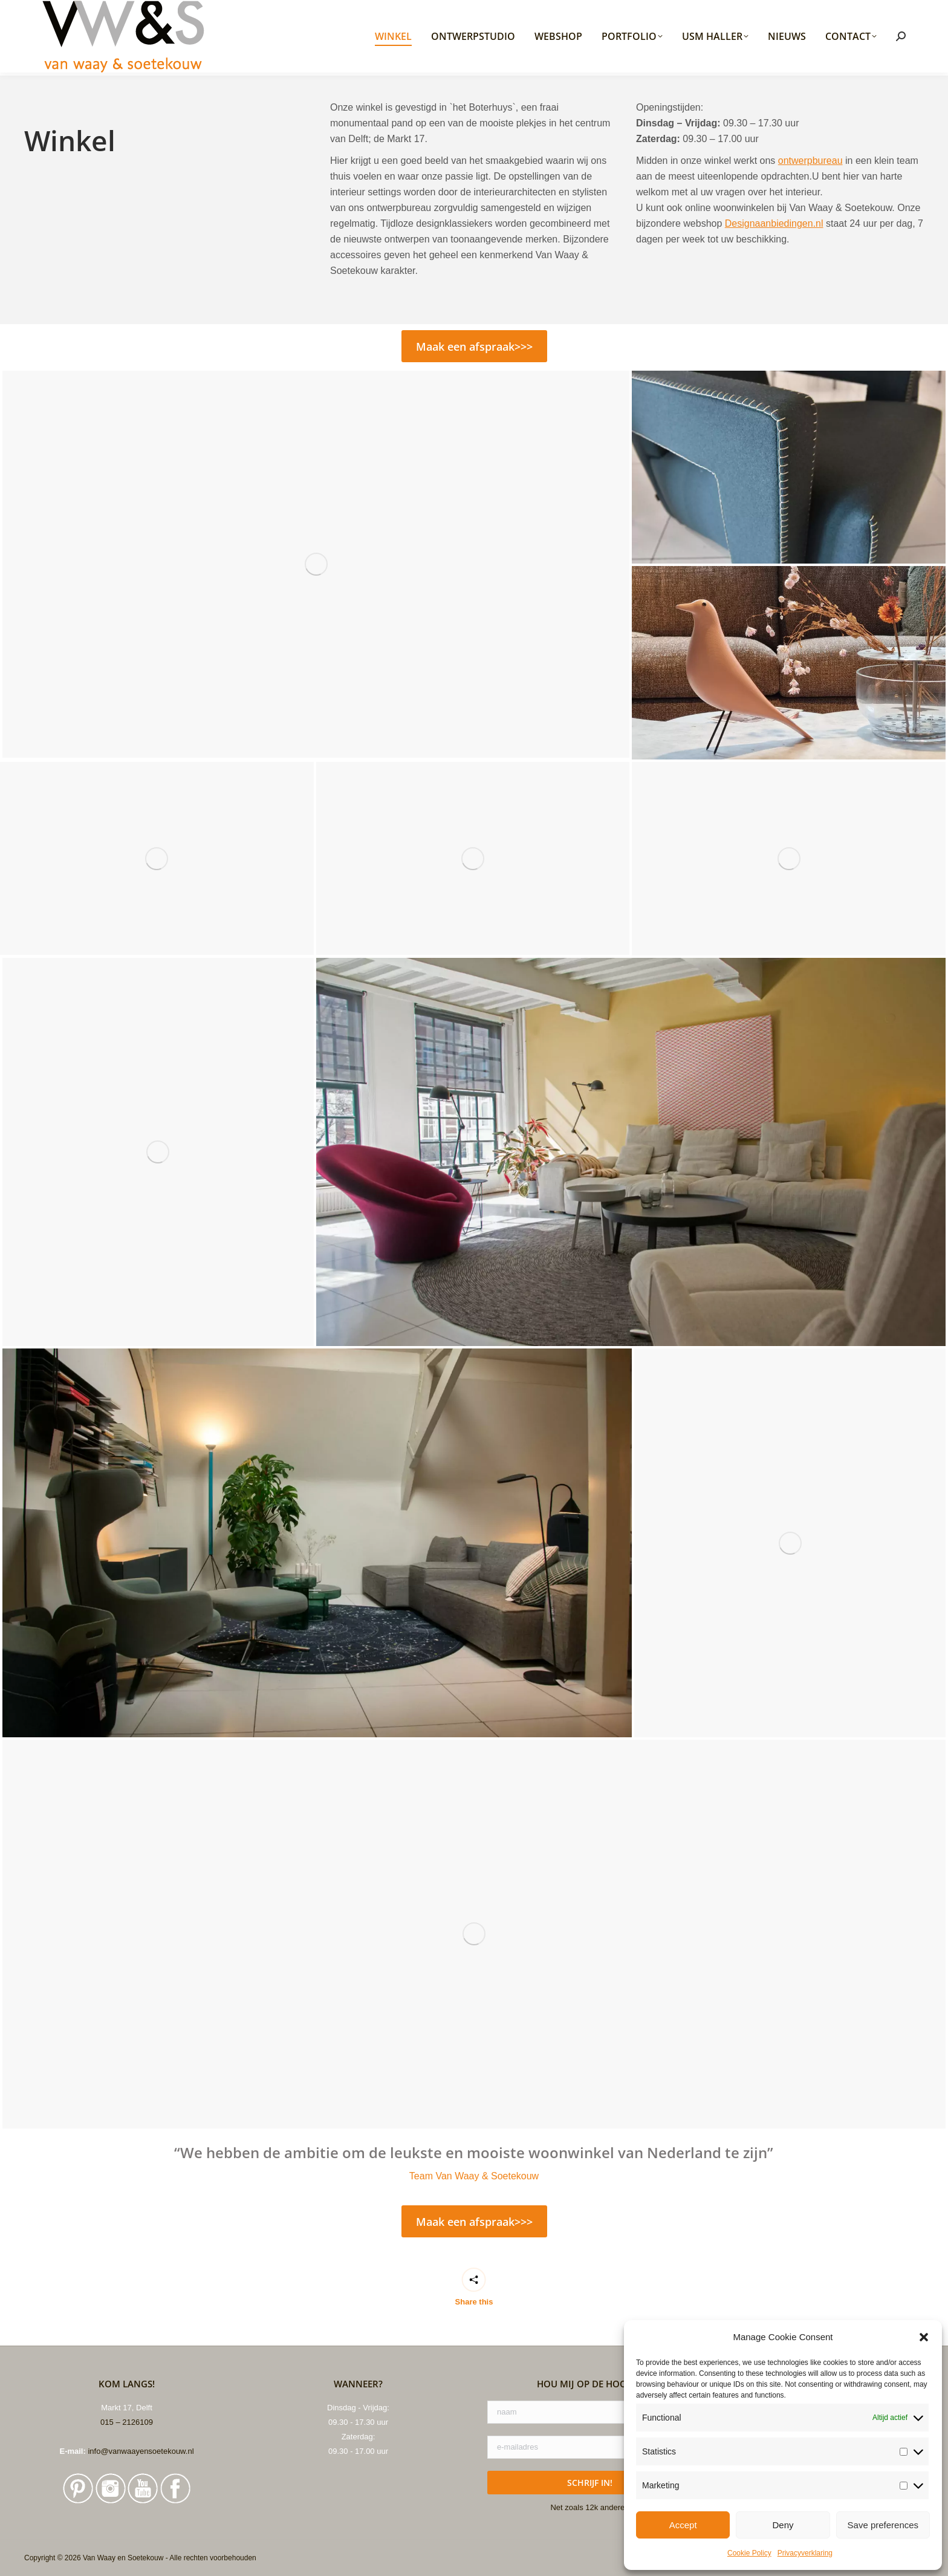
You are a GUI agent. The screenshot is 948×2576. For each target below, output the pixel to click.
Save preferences (883, 2525)
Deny (782, 2525)
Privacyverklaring (805, 2553)
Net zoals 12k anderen (589, 2507)
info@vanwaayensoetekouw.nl (140, 2451)
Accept (683, 2525)
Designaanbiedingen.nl (774, 223)
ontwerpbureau (810, 160)
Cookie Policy (749, 2553)
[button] (924, 2337)
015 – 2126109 (126, 2422)
